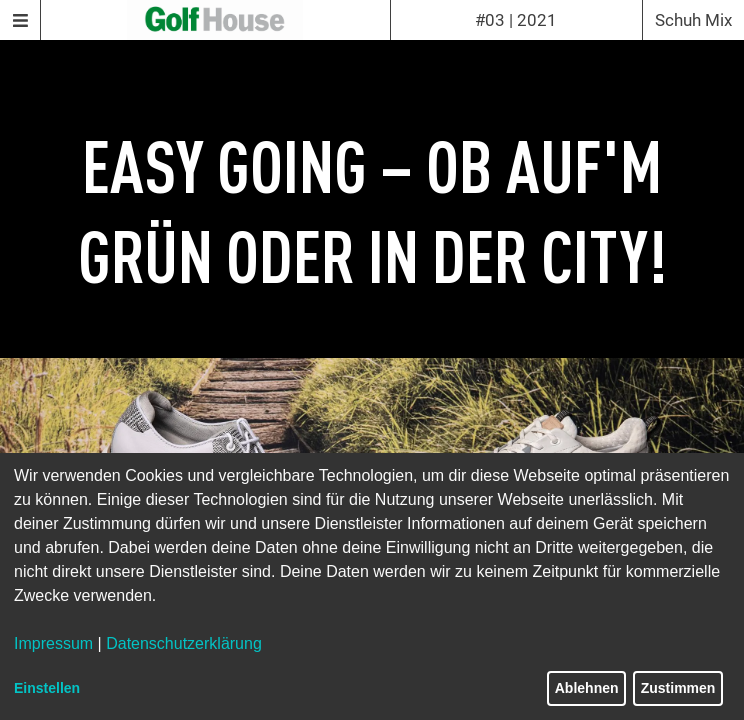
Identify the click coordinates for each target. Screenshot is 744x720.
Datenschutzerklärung (184, 643)
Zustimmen (678, 688)
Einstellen (47, 688)
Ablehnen (587, 688)
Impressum (53, 643)
